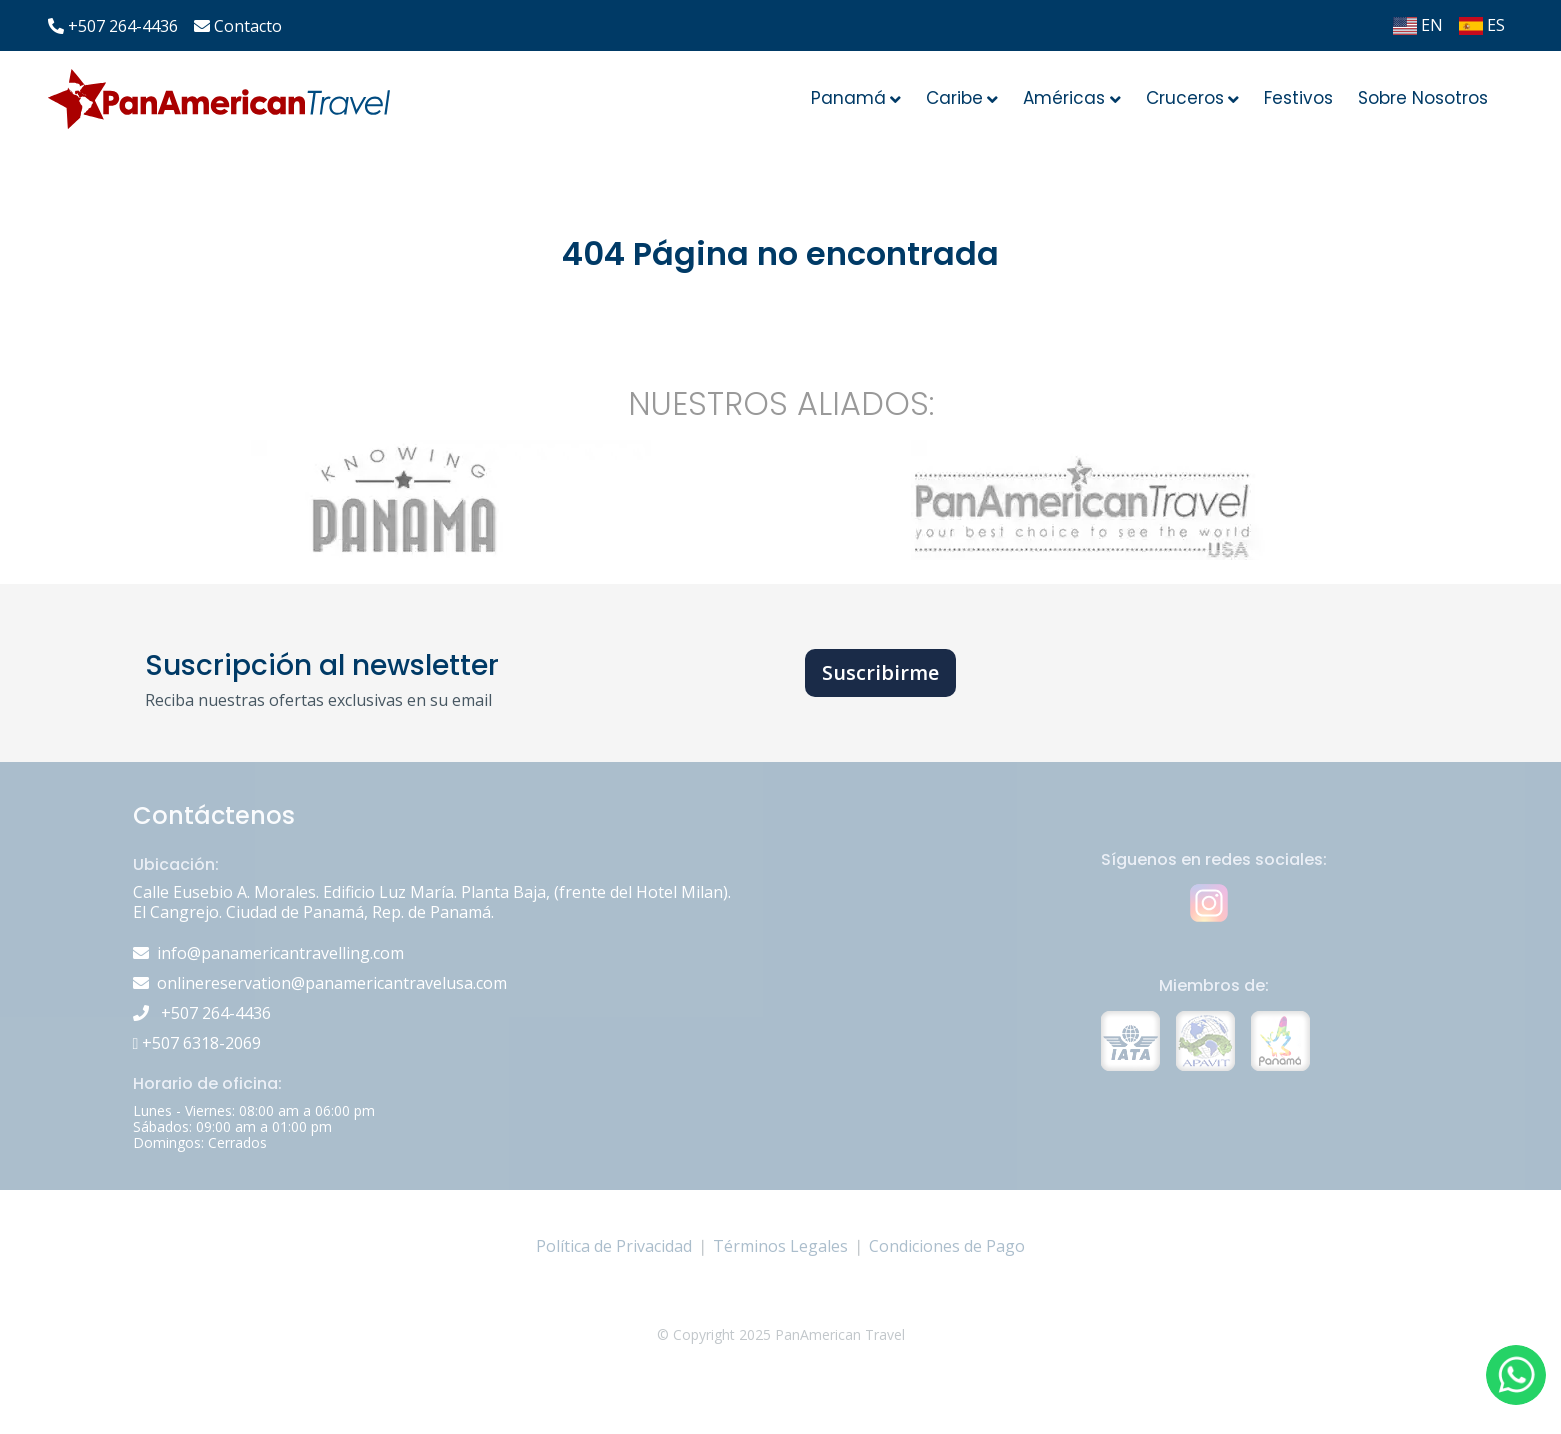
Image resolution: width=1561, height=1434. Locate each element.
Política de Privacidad (614, 1246)
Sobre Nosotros (1423, 98)
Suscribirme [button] (880, 672)
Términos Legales (780, 1246)
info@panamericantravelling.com (280, 953)
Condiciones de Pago (947, 1246)
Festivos (1298, 98)
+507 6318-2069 (197, 1043)
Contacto (238, 26)
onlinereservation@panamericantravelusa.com (332, 983)
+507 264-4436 (113, 26)
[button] (1516, 1375)
